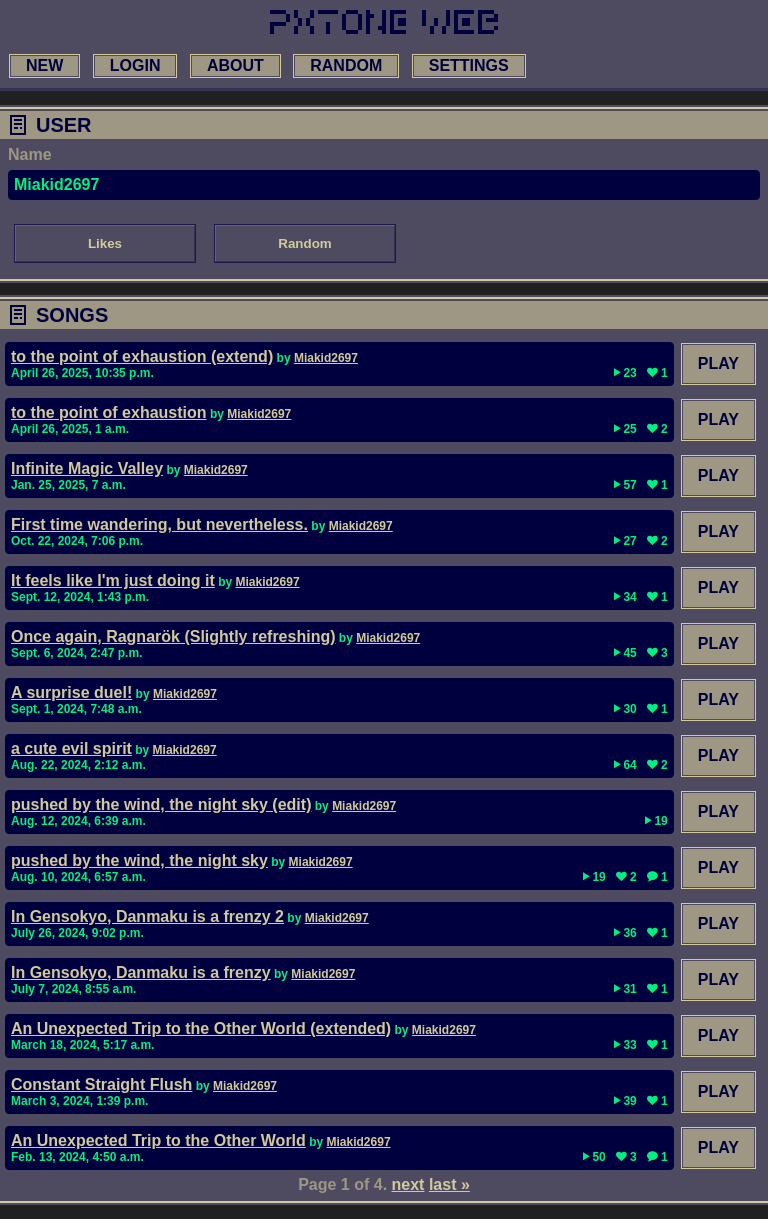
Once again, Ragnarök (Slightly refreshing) (173, 636)
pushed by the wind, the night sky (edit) (161, 804)
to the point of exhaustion (109, 412)
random (346, 65)
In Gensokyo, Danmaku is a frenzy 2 (147, 916)
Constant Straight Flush (101, 1084)
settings (469, 65)
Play (718, 363)
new (44, 65)
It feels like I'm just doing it (113, 580)
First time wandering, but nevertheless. (159, 524)
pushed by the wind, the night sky (139, 860)
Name (30, 154)
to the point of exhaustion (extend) (142, 356)
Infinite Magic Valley (87, 468)
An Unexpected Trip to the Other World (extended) (201, 1028)
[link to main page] (384, 22)
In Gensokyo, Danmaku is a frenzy (141, 972)
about (235, 65)
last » (449, 1184)
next (408, 1184)
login (135, 65)
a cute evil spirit (71, 748)
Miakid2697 (326, 358)
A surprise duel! (71, 692)
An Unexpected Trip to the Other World (158, 1140)
